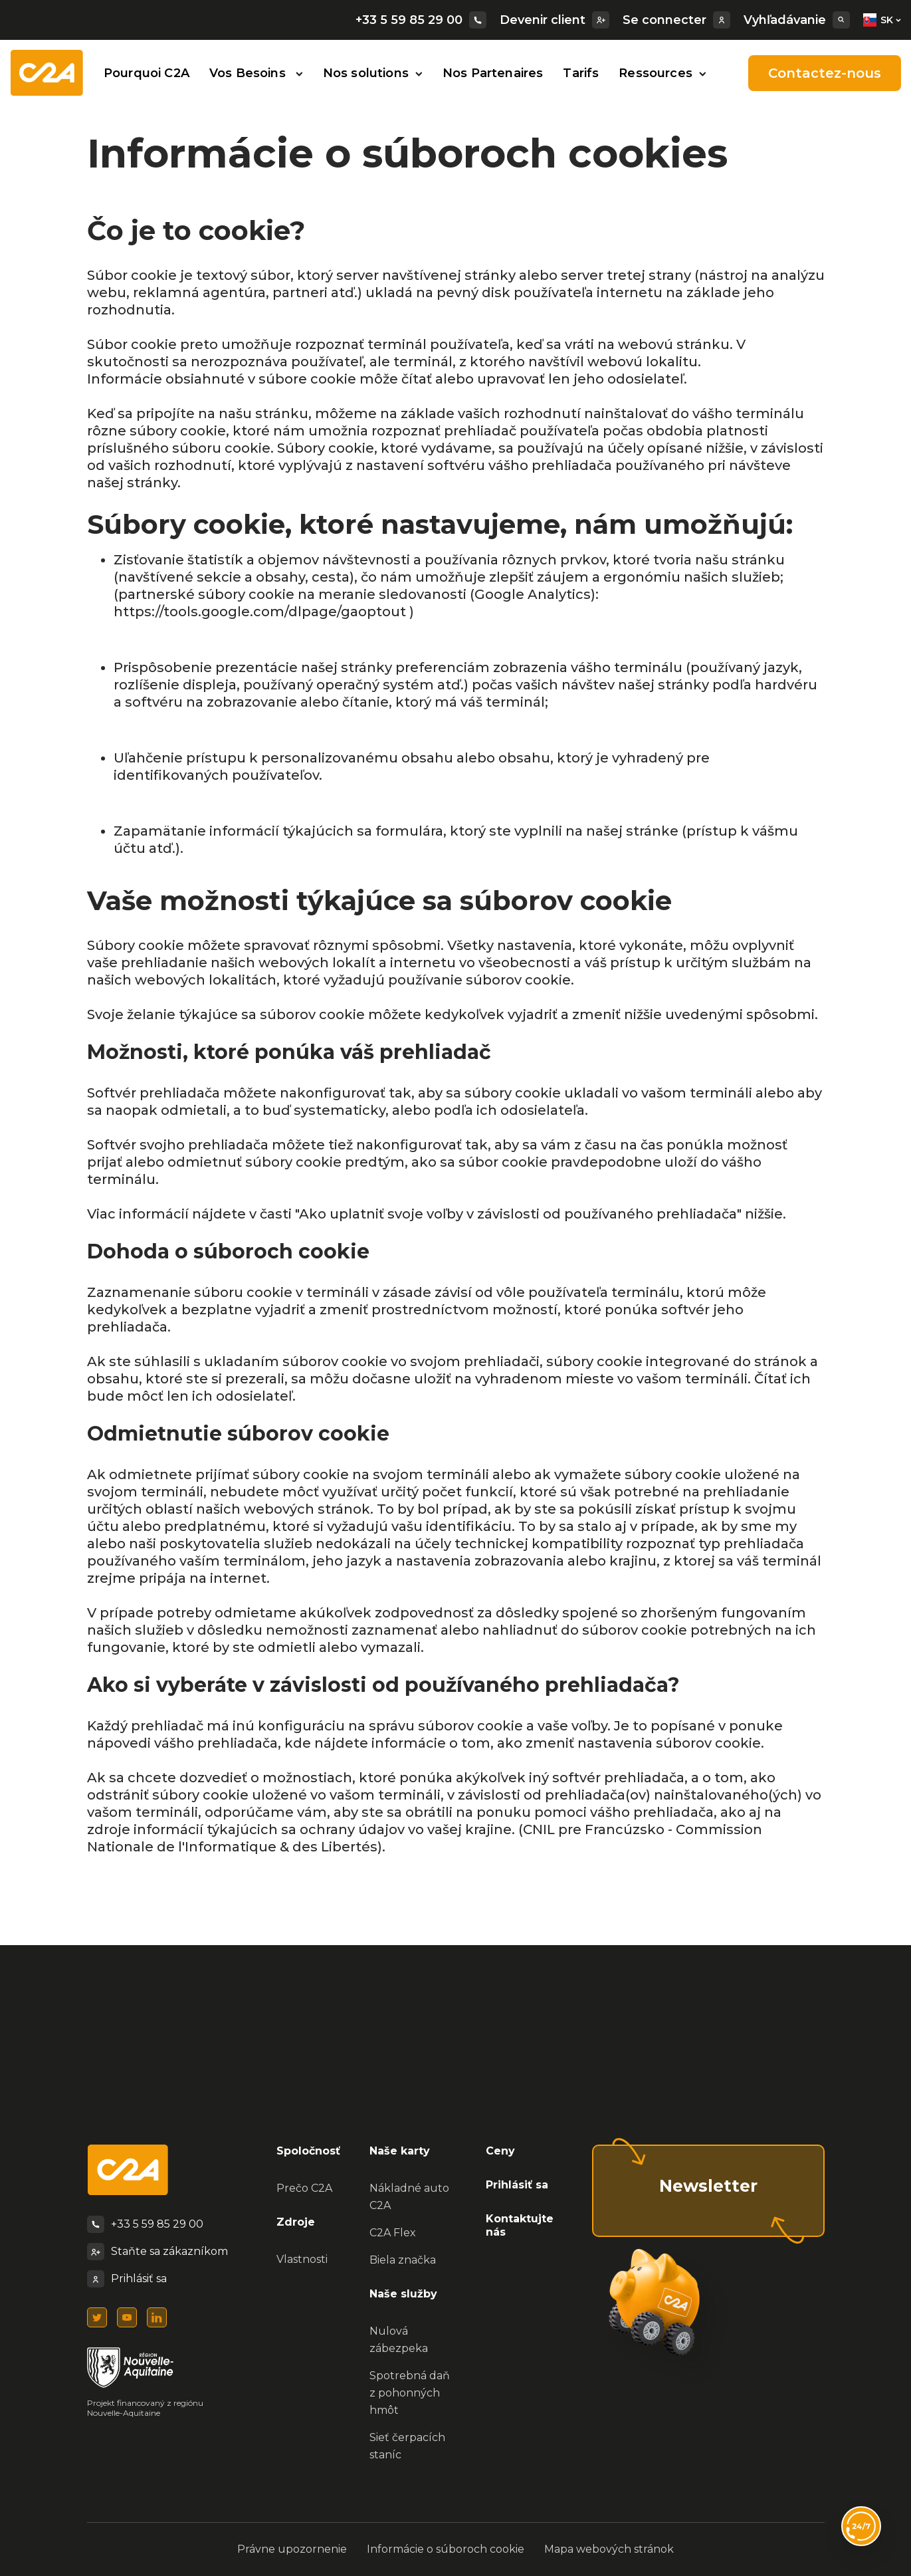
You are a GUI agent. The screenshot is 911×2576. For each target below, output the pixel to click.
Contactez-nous (824, 73)
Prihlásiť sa (139, 2278)
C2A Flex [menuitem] (392, 2232)
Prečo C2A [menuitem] (304, 2188)
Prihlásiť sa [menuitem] (517, 2184)
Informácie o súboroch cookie (445, 2549)
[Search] (841, 20)
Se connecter (676, 20)
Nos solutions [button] (373, 73)
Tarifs (581, 73)
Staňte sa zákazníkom (169, 2251)
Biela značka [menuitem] (402, 2260)
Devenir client (554, 20)
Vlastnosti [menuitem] (302, 2259)
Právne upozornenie (292, 2549)
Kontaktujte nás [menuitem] (520, 2225)
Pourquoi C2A (146, 73)
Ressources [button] (662, 73)
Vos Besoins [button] (256, 73)
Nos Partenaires (493, 73)
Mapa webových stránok (609, 2549)
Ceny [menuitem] (500, 2151)
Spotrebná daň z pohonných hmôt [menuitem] (409, 2392)
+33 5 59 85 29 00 (420, 20)
